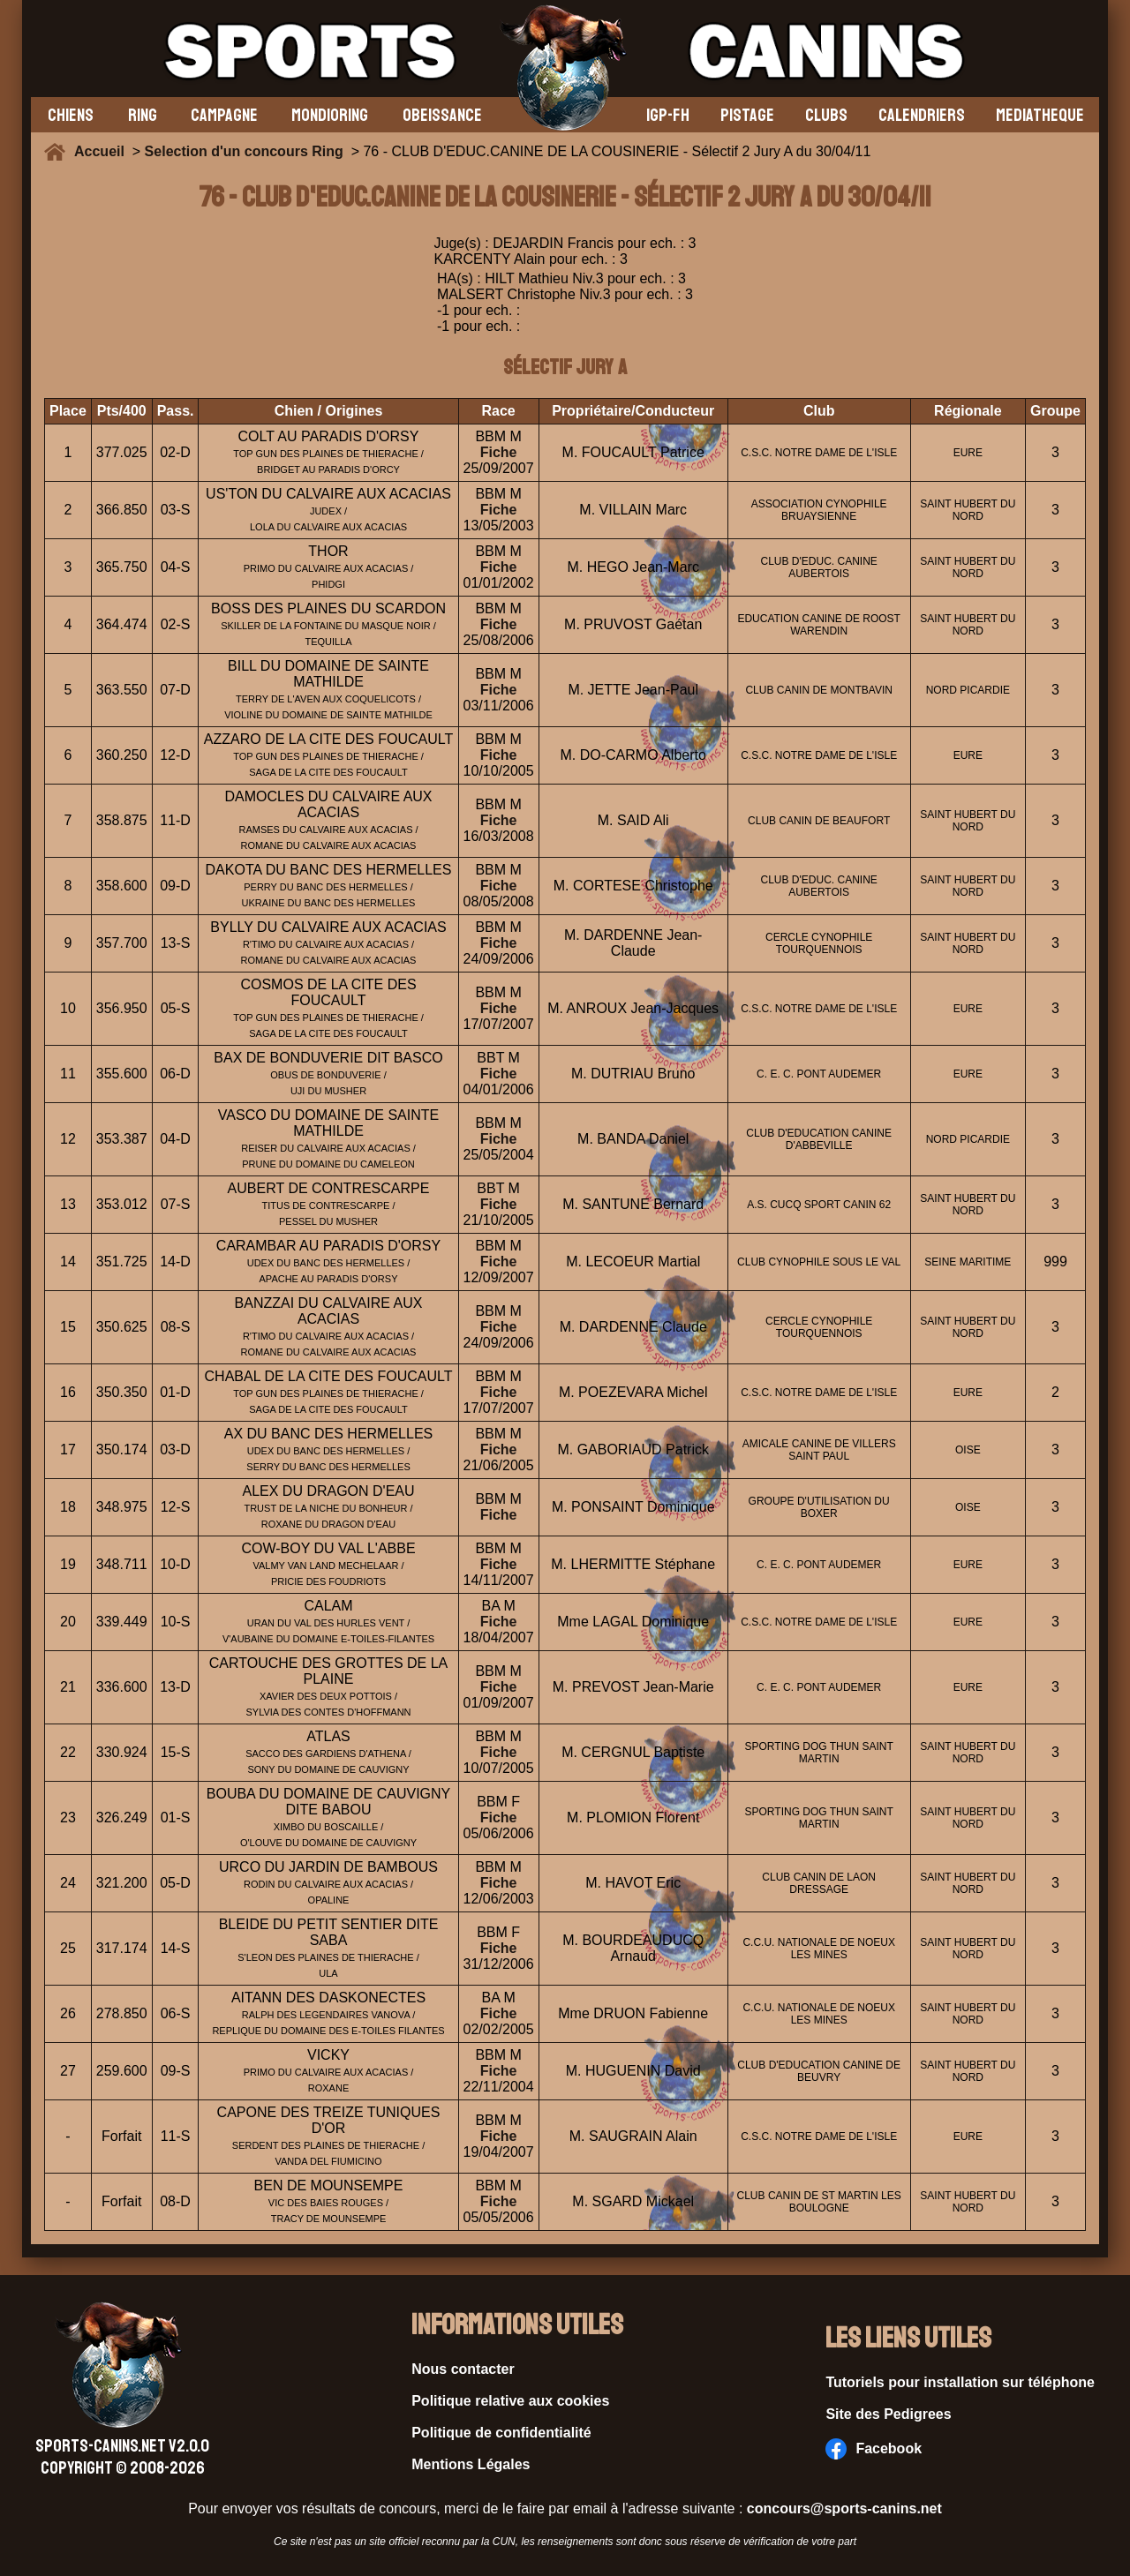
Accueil (103, 151)
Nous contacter (462, 2369)
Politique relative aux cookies (510, 2400)
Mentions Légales (470, 2464)
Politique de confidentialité (501, 2432)
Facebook (873, 2449)
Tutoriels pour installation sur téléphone (960, 2382)
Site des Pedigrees (888, 2414)
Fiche (498, 452)
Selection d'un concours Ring (244, 151)
